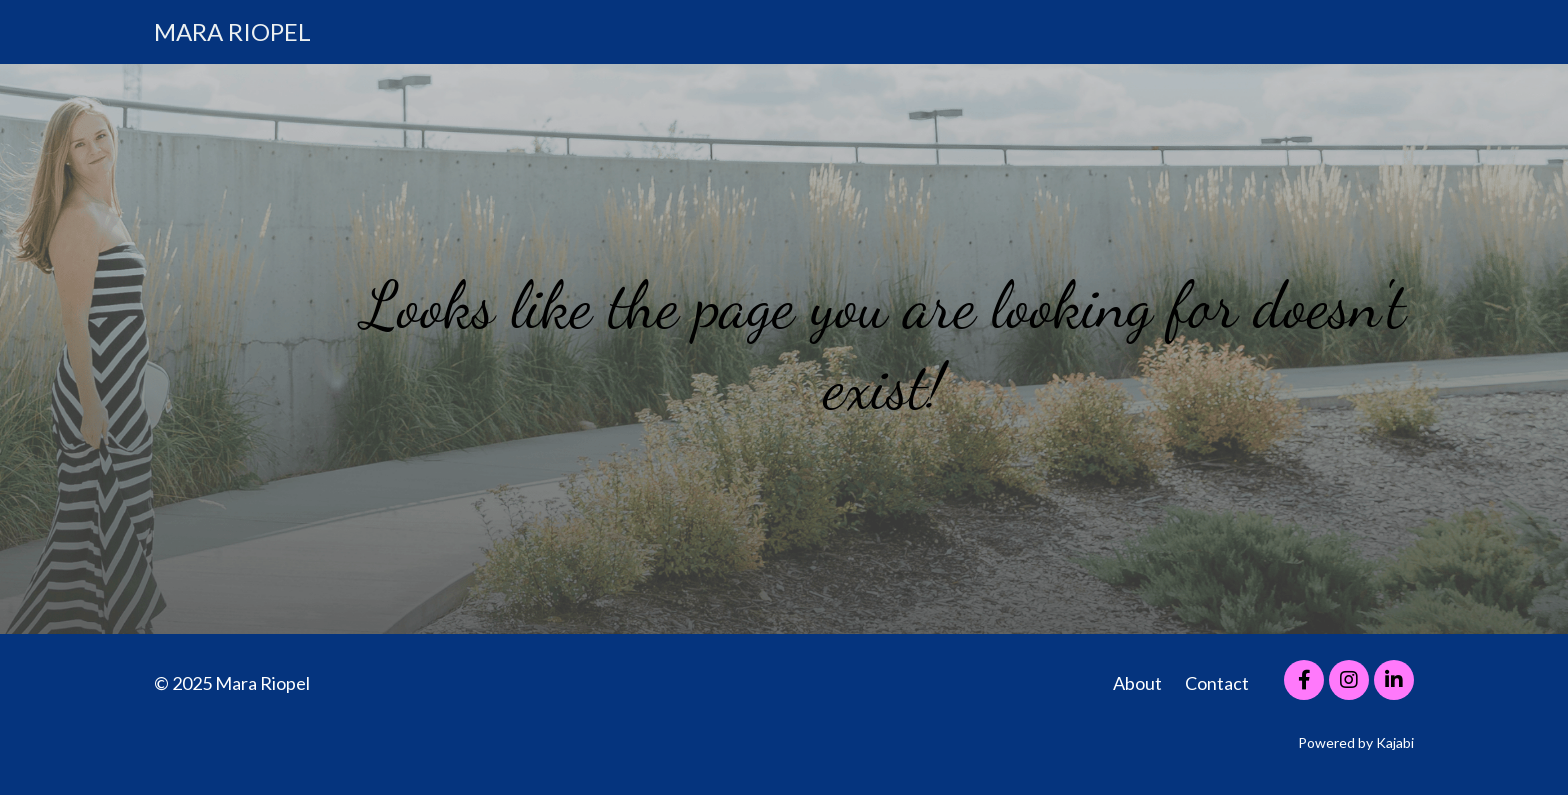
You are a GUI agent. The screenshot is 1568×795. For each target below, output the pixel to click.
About (1137, 683)
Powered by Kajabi (1356, 742)
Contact (1217, 683)
